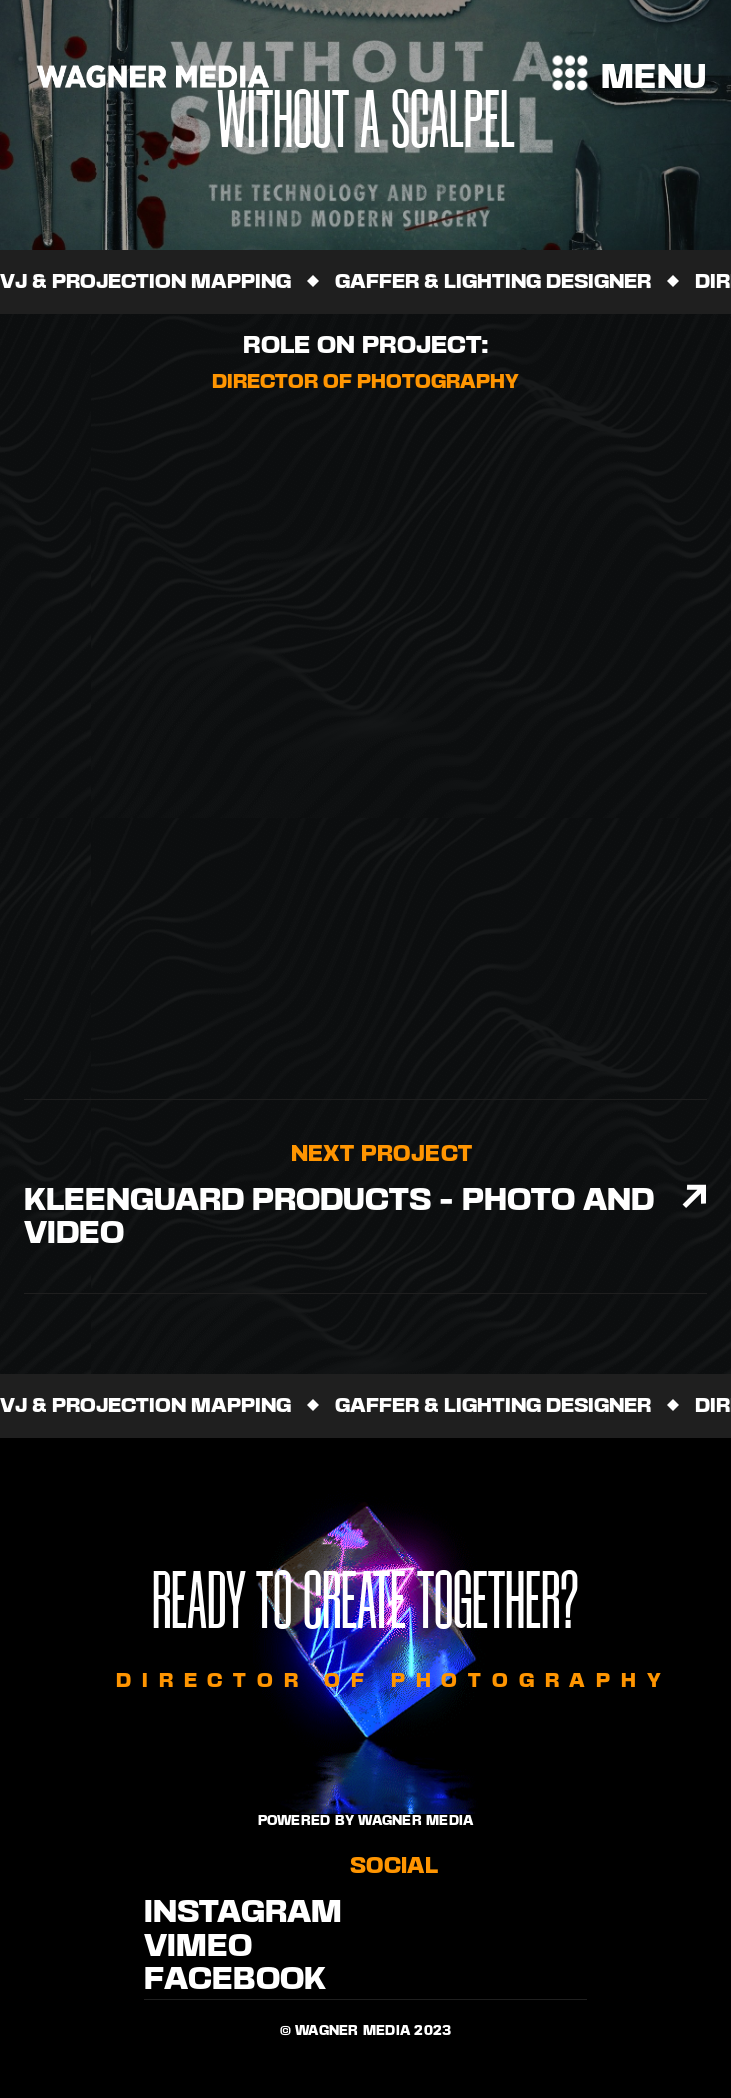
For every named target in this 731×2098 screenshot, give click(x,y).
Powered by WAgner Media (366, 1821)
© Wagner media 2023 (366, 2031)
